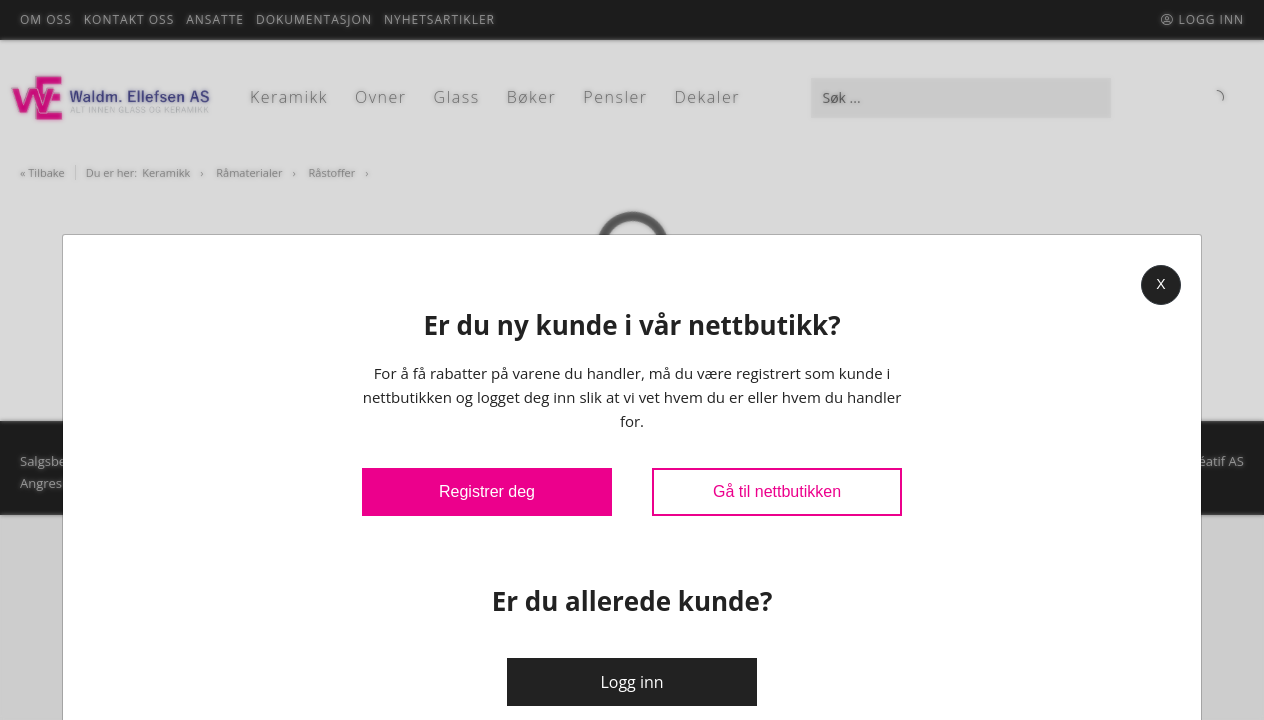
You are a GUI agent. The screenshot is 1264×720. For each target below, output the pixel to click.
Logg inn (631, 682)
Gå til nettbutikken (777, 491)
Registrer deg (487, 491)
